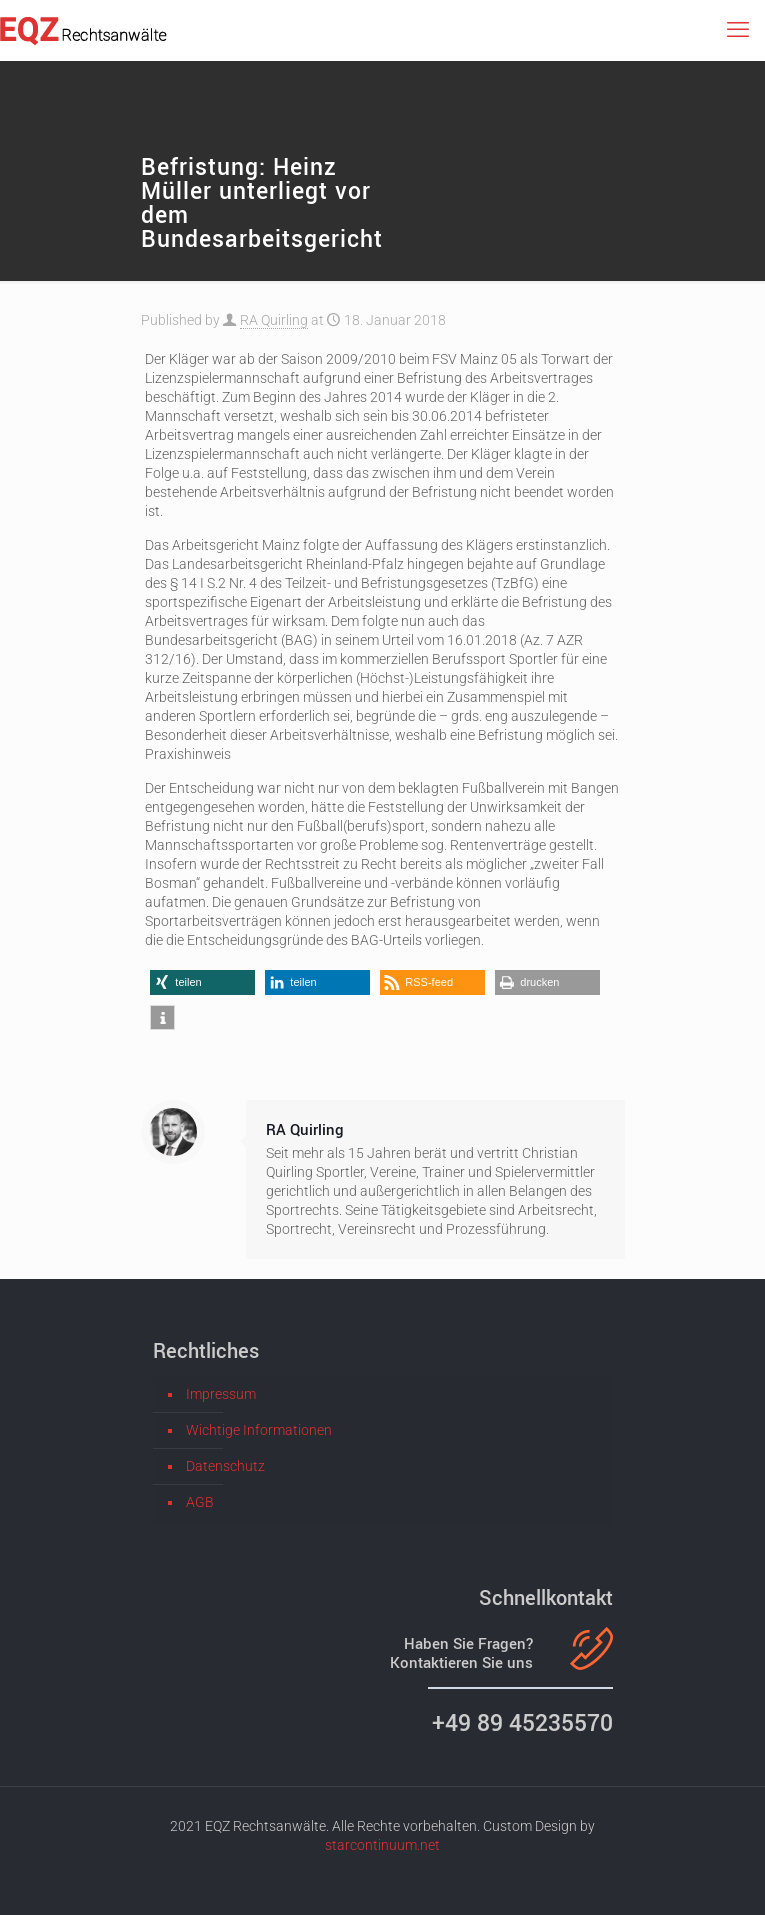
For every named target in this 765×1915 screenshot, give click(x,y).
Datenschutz (225, 1466)
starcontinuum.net (382, 1845)
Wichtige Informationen (259, 1430)
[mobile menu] (738, 30)
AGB (200, 1502)
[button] (202, 982)
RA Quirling (274, 320)
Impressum (221, 1394)
